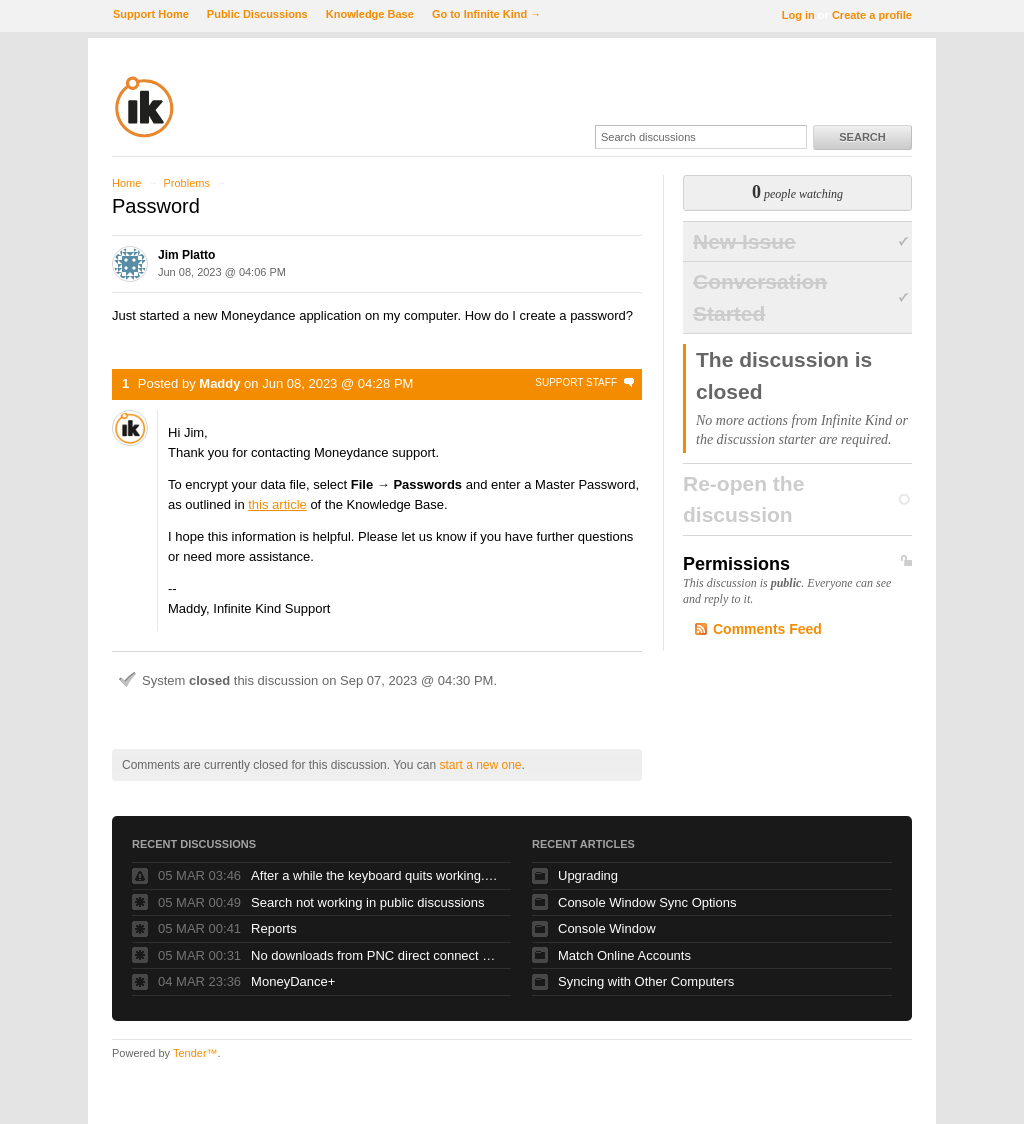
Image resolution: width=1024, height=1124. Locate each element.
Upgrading (588, 875)
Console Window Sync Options (647, 902)
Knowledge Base (370, 14)
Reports (274, 928)
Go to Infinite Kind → (486, 14)
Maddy (219, 383)
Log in (798, 15)
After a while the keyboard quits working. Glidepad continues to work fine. (376, 875)
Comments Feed (767, 629)
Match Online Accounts (624, 955)
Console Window (607, 928)
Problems (186, 183)
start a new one (480, 765)
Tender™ (195, 1053)
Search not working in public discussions (367, 902)
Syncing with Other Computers (646, 981)
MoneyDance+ (293, 981)
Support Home (151, 14)
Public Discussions (257, 14)
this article (277, 504)
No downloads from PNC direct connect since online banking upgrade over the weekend (376, 955)
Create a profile (872, 15)
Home (126, 183)
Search (862, 137)
